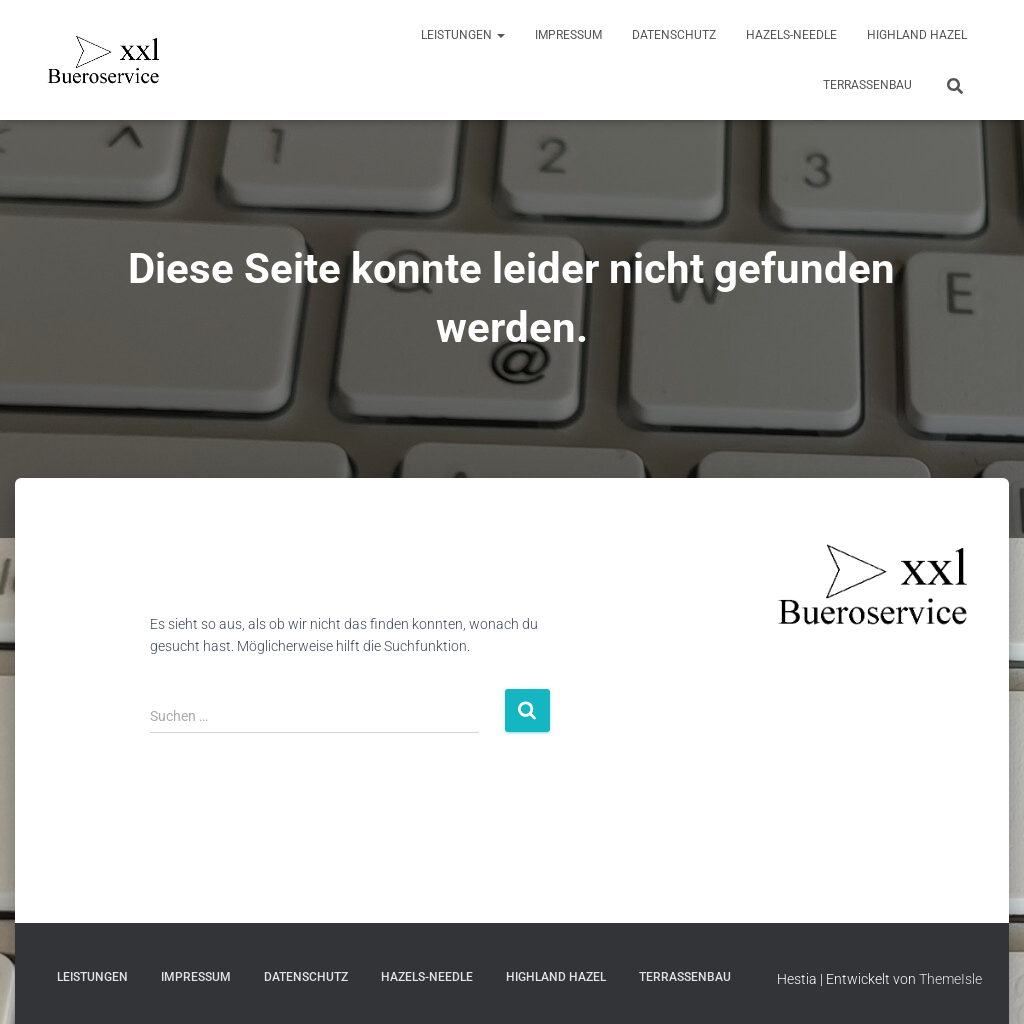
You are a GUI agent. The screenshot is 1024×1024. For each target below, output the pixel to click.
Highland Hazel (917, 35)
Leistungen (463, 35)
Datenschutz (674, 35)
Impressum (568, 35)
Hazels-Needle (791, 35)
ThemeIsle (950, 979)
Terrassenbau (867, 85)
